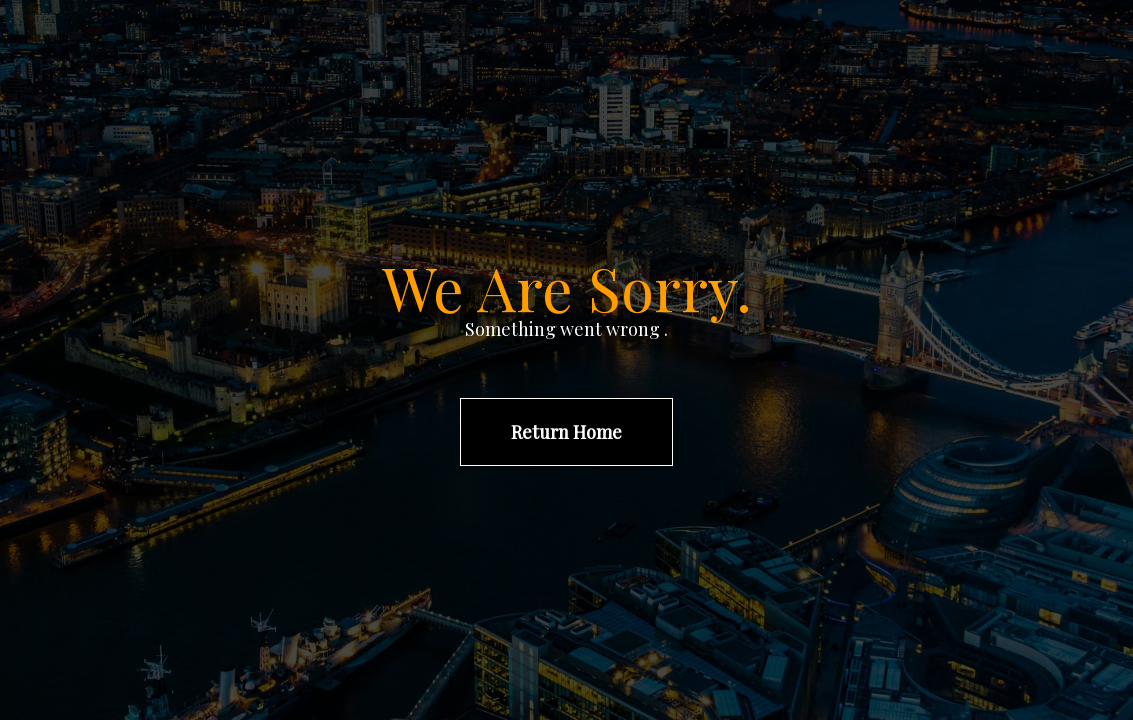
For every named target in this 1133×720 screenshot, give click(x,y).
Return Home (566, 432)
